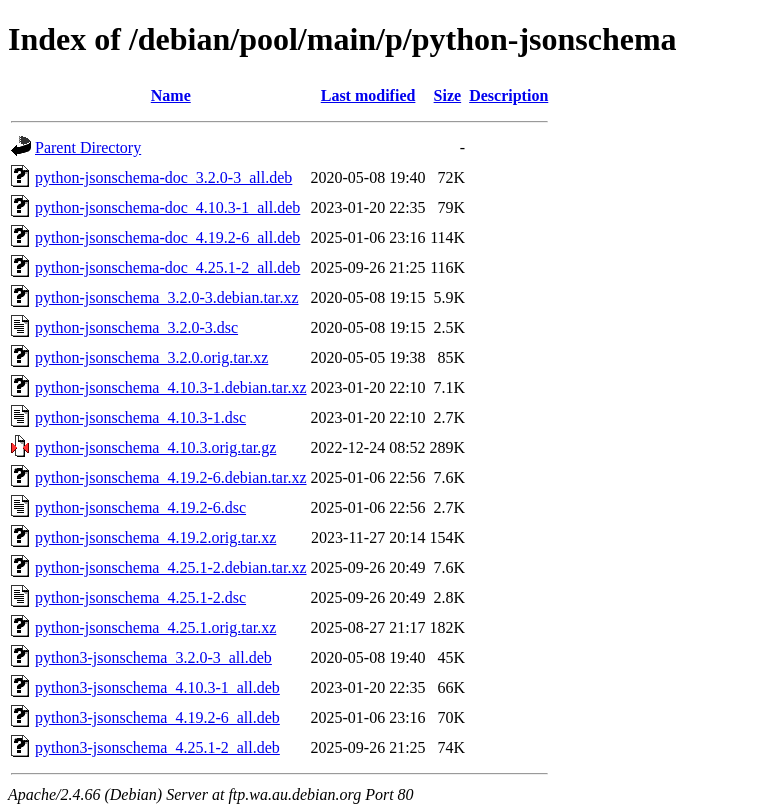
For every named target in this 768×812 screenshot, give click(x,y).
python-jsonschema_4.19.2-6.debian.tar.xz (171, 477)
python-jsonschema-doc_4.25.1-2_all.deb (167, 267)
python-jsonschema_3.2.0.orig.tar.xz (151, 357)
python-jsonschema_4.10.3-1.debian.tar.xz (171, 387)
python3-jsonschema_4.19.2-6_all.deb (157, 717)
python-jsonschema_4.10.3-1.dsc (140, 417)
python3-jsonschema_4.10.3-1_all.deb (157, 687)
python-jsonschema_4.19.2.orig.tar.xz (155, 537)
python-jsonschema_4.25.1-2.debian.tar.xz (171, 567)
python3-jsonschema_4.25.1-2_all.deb (157, 747)
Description (508, 95)
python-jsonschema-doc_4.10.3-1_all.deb (167, 207)
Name (171, 95)
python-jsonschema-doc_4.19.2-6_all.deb (167, 237)
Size (448, 95)
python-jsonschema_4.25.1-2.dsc (140, 597)
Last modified (368, 95)
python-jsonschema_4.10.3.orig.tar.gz (155, 447)
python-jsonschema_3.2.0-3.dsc (136, 327)
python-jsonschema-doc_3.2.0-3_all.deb (163, 177)
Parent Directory (88, 147)
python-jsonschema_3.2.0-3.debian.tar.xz (167, 297)
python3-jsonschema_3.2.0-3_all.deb (153, 657)
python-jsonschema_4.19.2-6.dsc (140, 507)
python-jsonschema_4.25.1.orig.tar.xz (155, 627)
